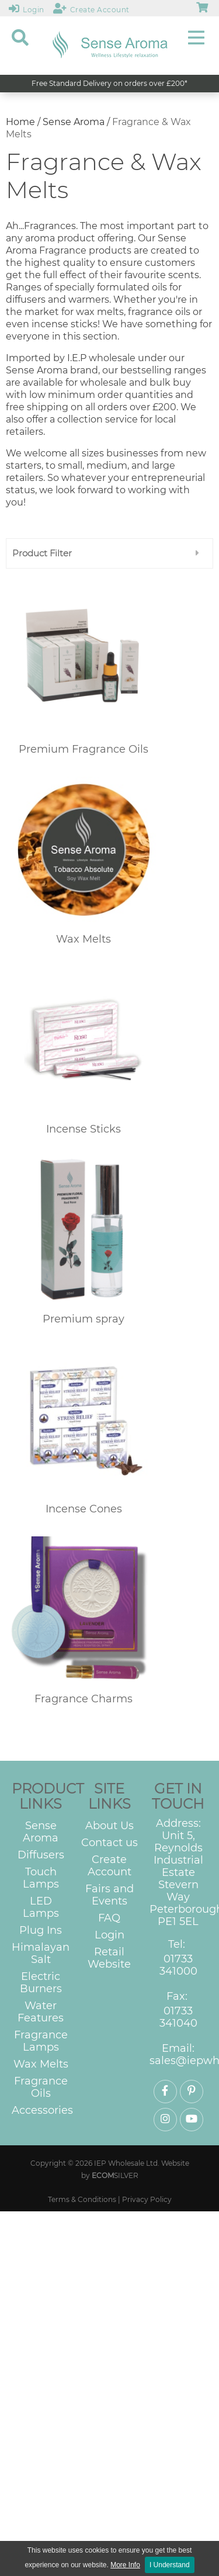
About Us (109, 1826)
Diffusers (41, 1855)
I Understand (170, 2565)
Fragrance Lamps (41, 2041)
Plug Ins (40, 1930)
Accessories (42, 2110)
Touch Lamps (41, 1878)
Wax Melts (40, 2064)
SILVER (115, 2175)
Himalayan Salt (40, 1953)
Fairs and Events (109, 1895)
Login (109, 1935)
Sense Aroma (74, 121)
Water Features (41, 2012)
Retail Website (109, 1958)
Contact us (109, 1843)
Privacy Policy (147, 2199)
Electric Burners (41, 1983)
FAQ (109, 1918)
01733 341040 (178, 2017)
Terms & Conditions (82, 2199)
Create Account (109, 1866)
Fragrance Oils (41, 2087)
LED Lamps (41, 1907)
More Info (125, 2565)
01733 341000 (178, 1965)
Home (20, 121)
